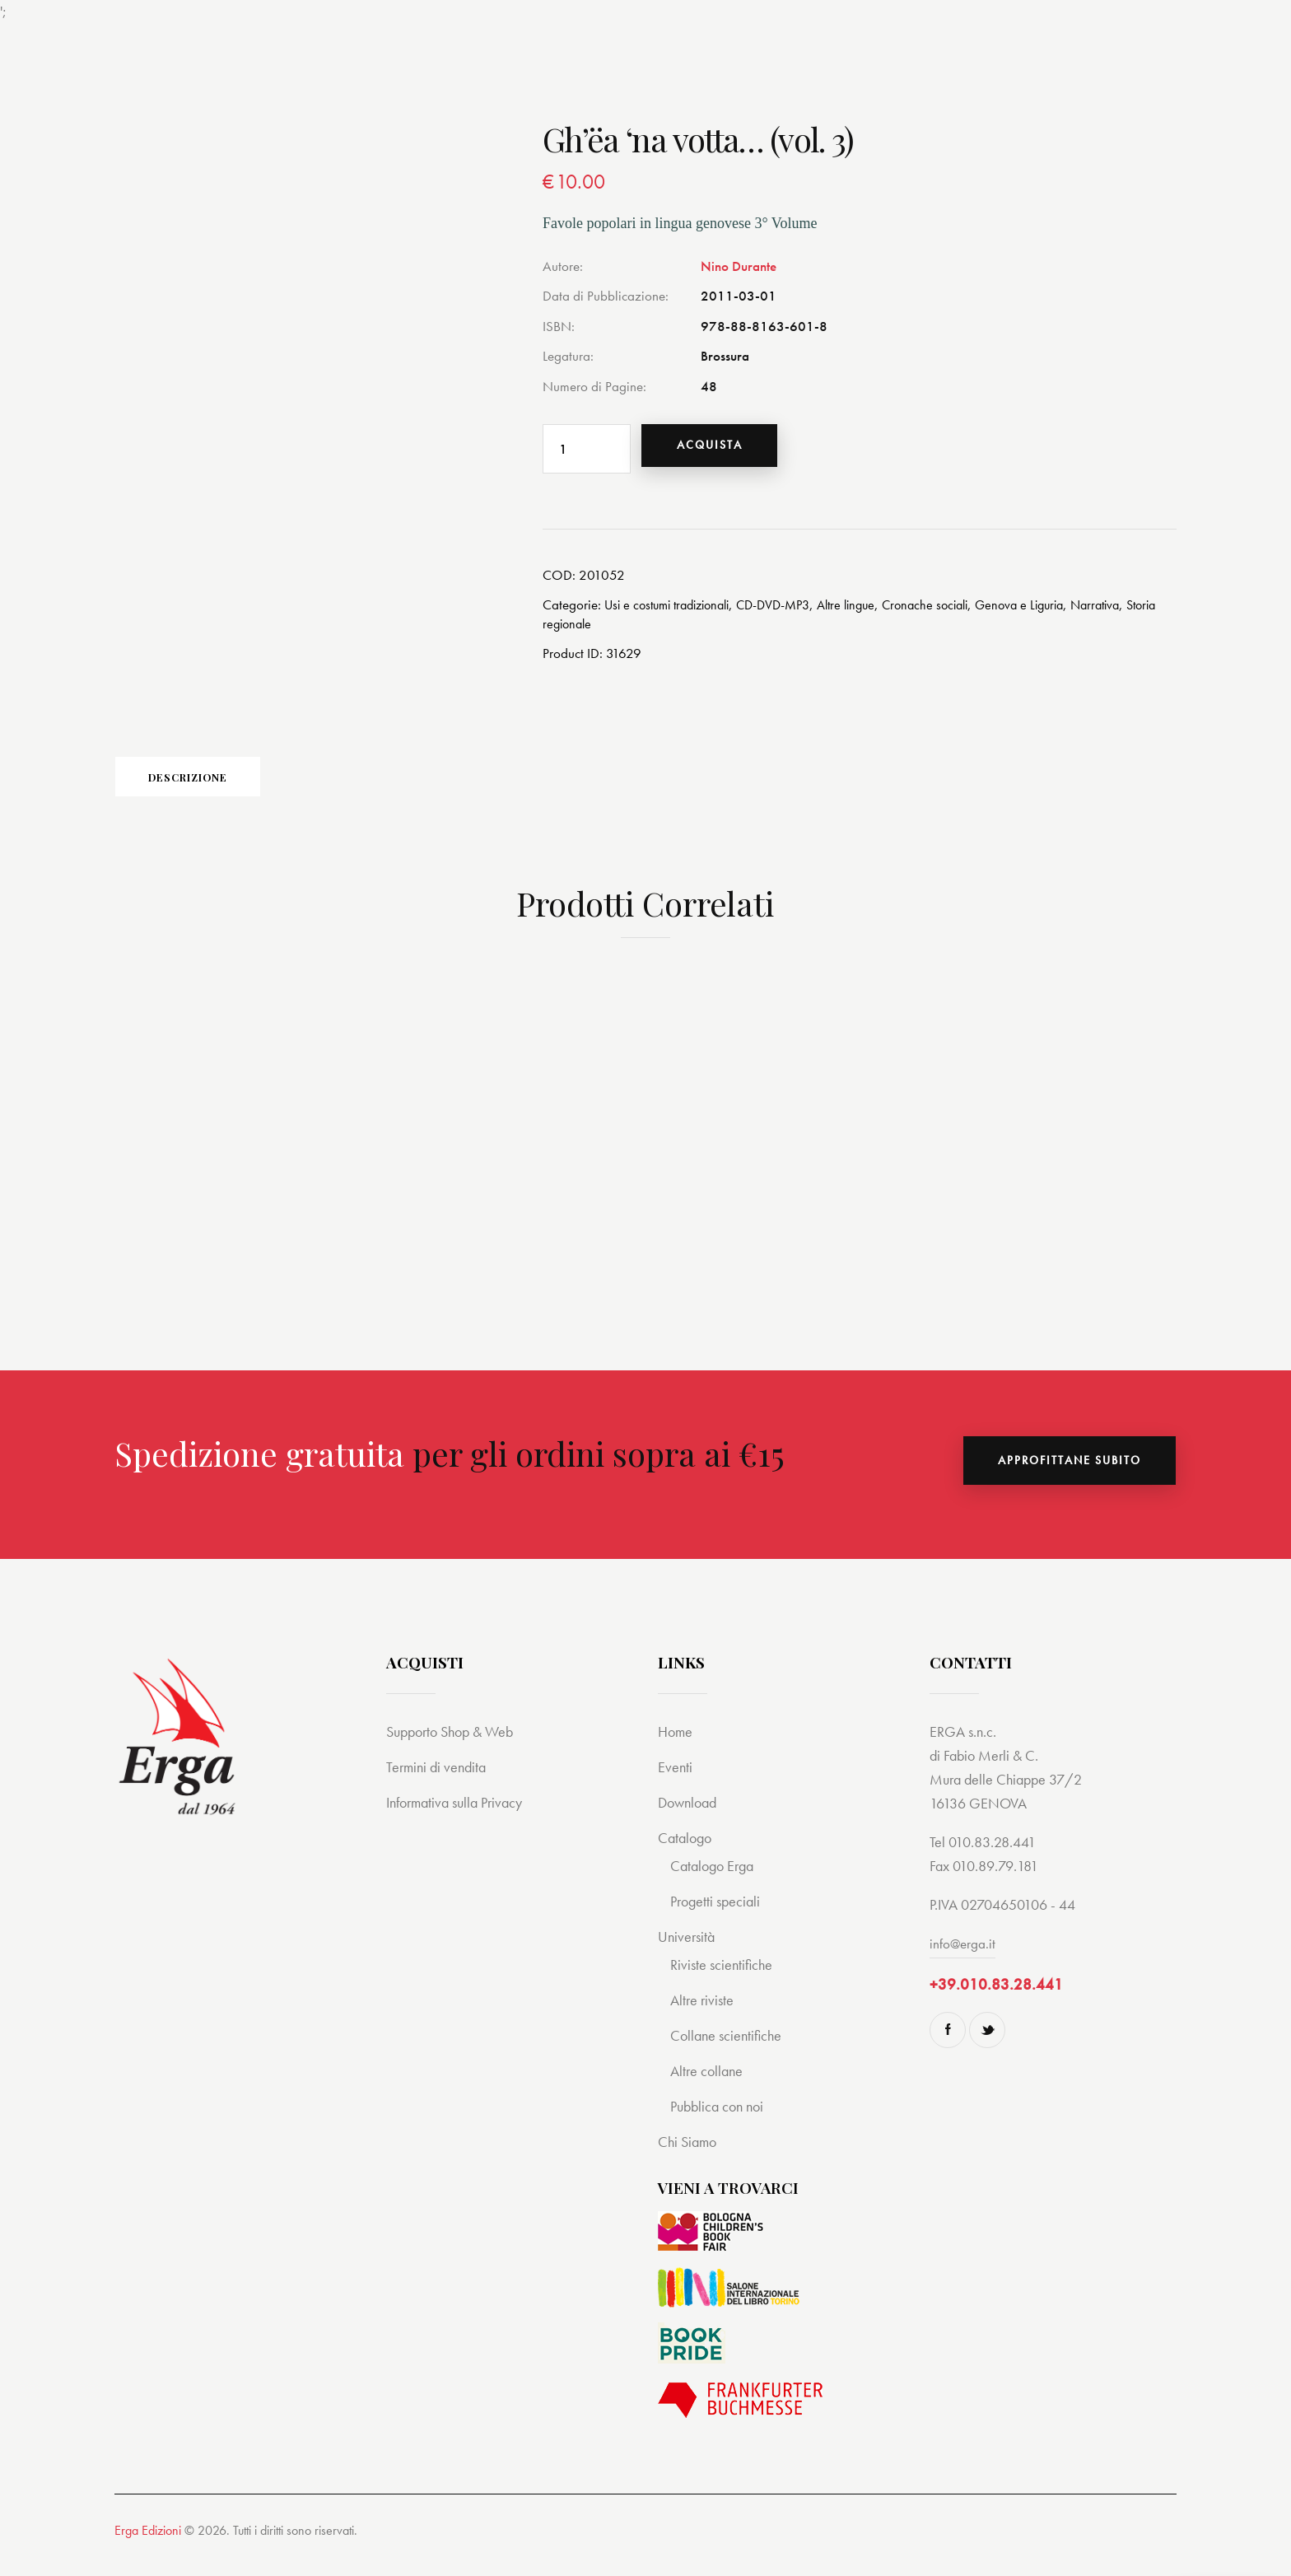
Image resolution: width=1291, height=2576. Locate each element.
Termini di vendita (438, 1783)
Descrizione (230, 788)
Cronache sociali (953, 611)
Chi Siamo (689, 2158)
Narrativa (1136, 611)
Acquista (721, 448)
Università (688, 1953)
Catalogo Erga (715, 1882)
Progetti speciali (718, 1917)
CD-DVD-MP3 (789, 611)
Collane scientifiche (728, 2052)
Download (690, 1818)
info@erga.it (963, 1959)
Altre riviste (703, 2016)
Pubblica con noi (720, 2122)
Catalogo (686, 1854)
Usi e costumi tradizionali (673, 611)
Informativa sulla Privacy (460, 1818)
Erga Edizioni (147, 2546)
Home (676, 1748)
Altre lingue (868, 611)
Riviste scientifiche (723, 1981)
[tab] (229, 787)
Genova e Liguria (1054, 611)
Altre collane (708, 2087)
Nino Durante (738, 266)
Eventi (675, 1783)
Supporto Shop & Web (455, 1748)
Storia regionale (587, 629)
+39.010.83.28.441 (996, 2000)
